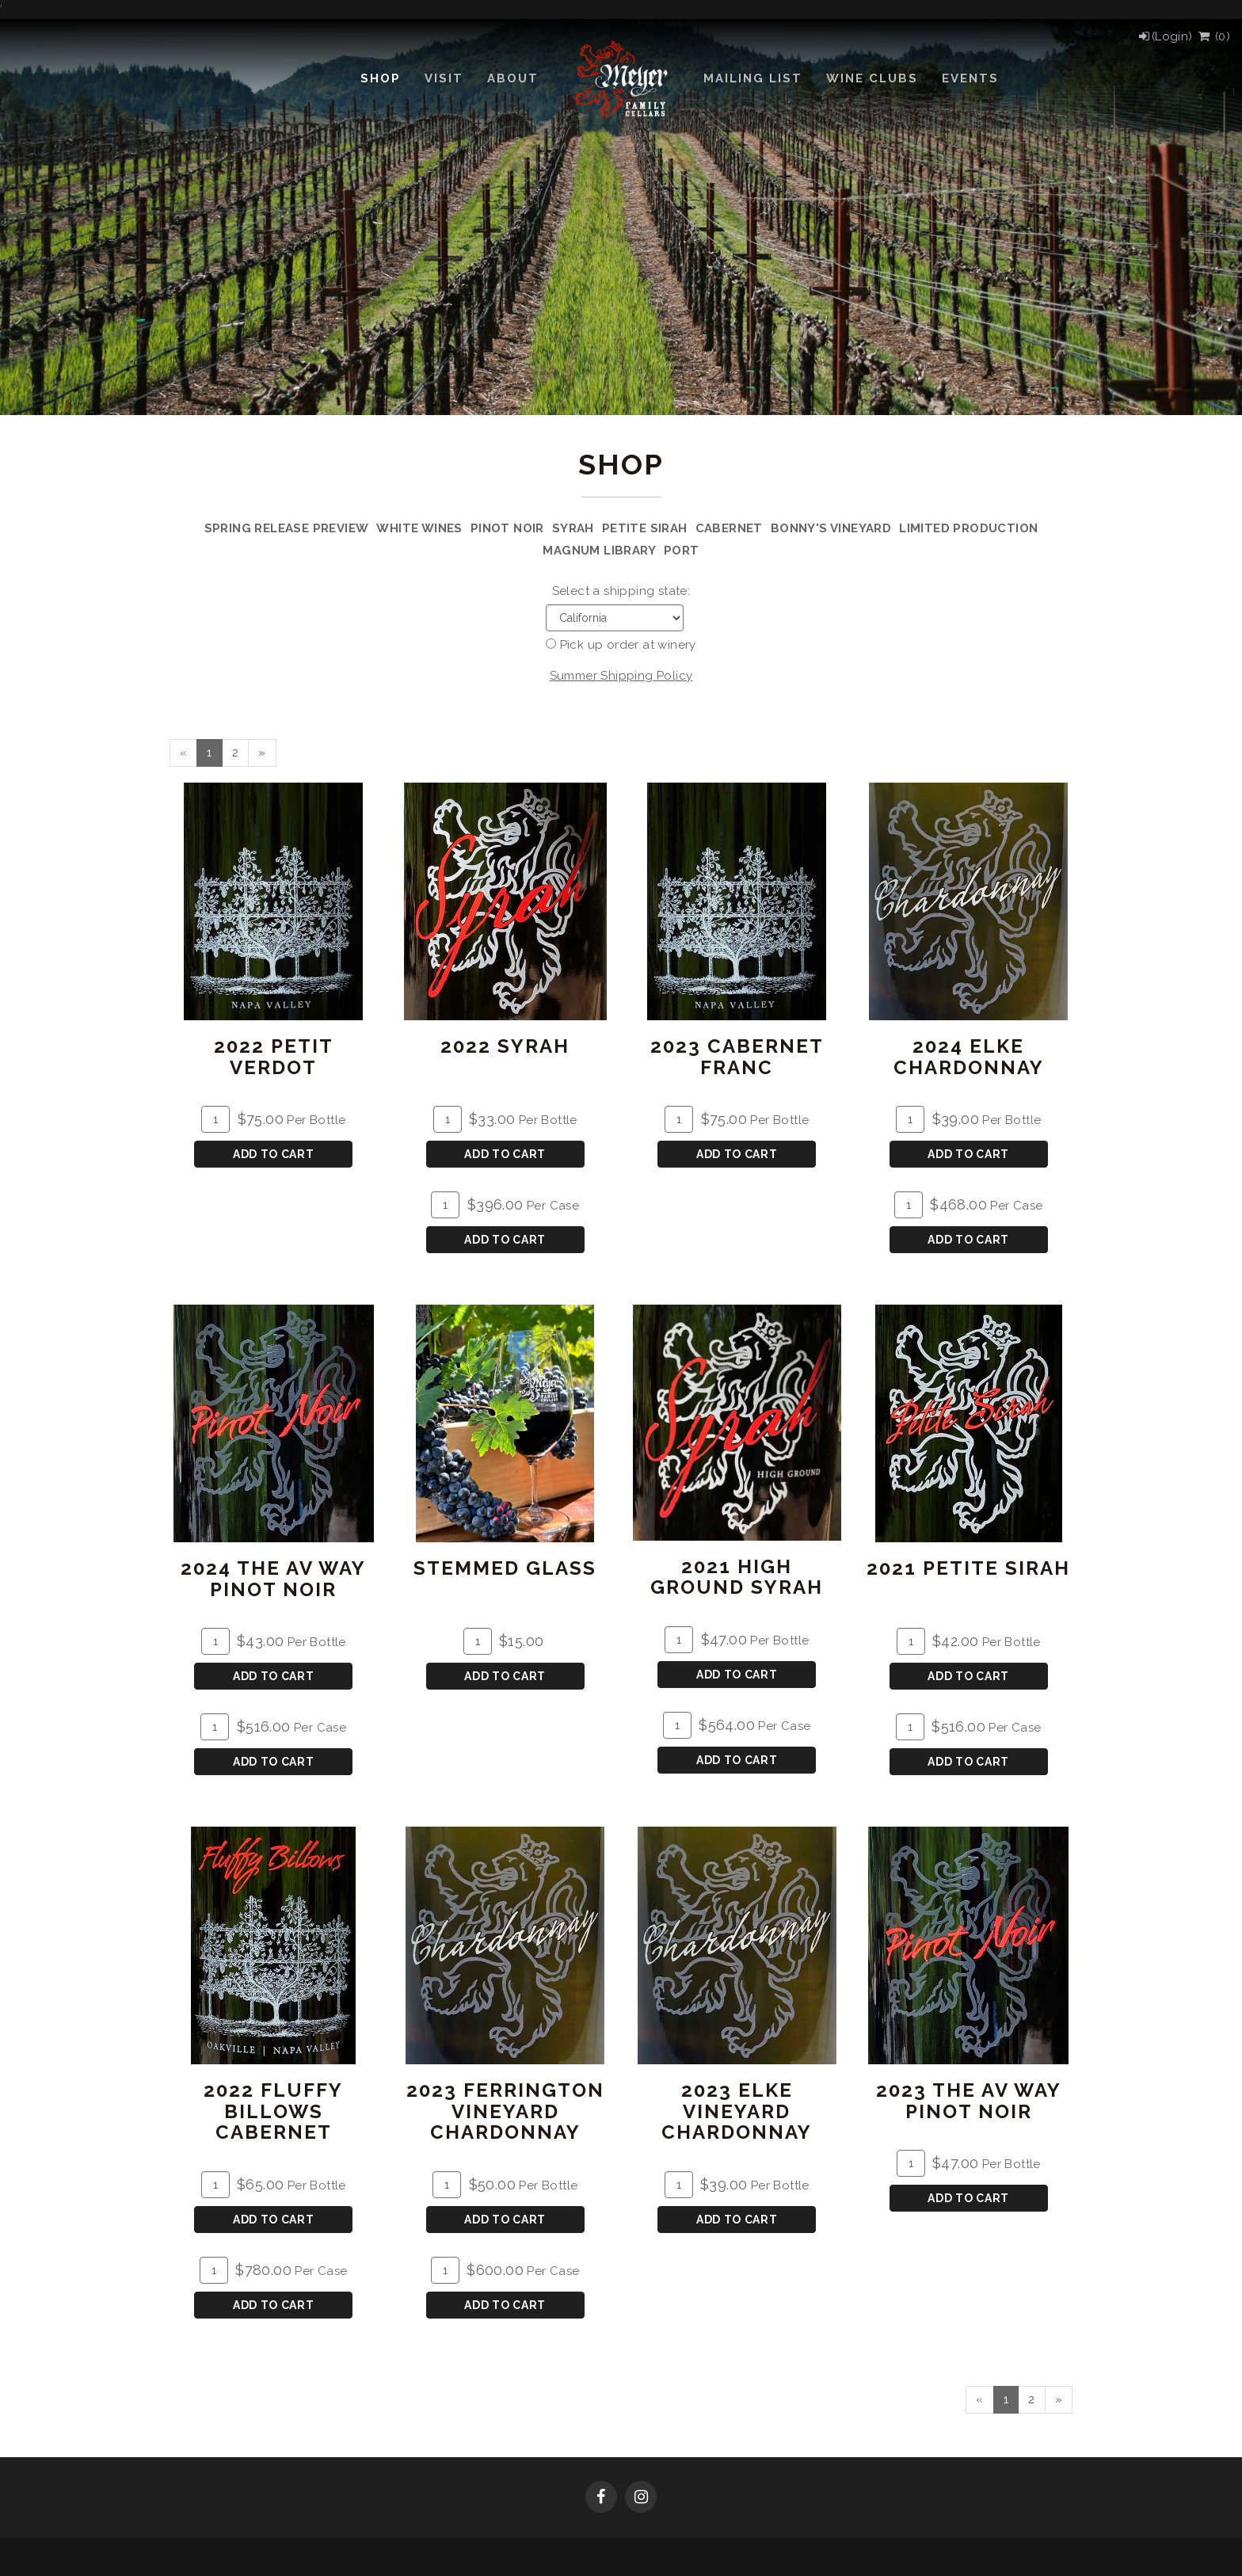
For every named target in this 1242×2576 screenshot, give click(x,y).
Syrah (573, 528)
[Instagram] (641, 2498)
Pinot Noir (507, 528)
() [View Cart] (1213, 36)
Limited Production (968, 528)
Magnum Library (599, 550)
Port (681, 550)
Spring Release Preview (286, 528)
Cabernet (729, 528)
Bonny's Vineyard (831, 528)
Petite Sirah (645, 528)
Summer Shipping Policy (621, 676)
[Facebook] (601, 2498)
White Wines (419, 528)
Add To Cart (273, 1154)
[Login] (1165, 36)
